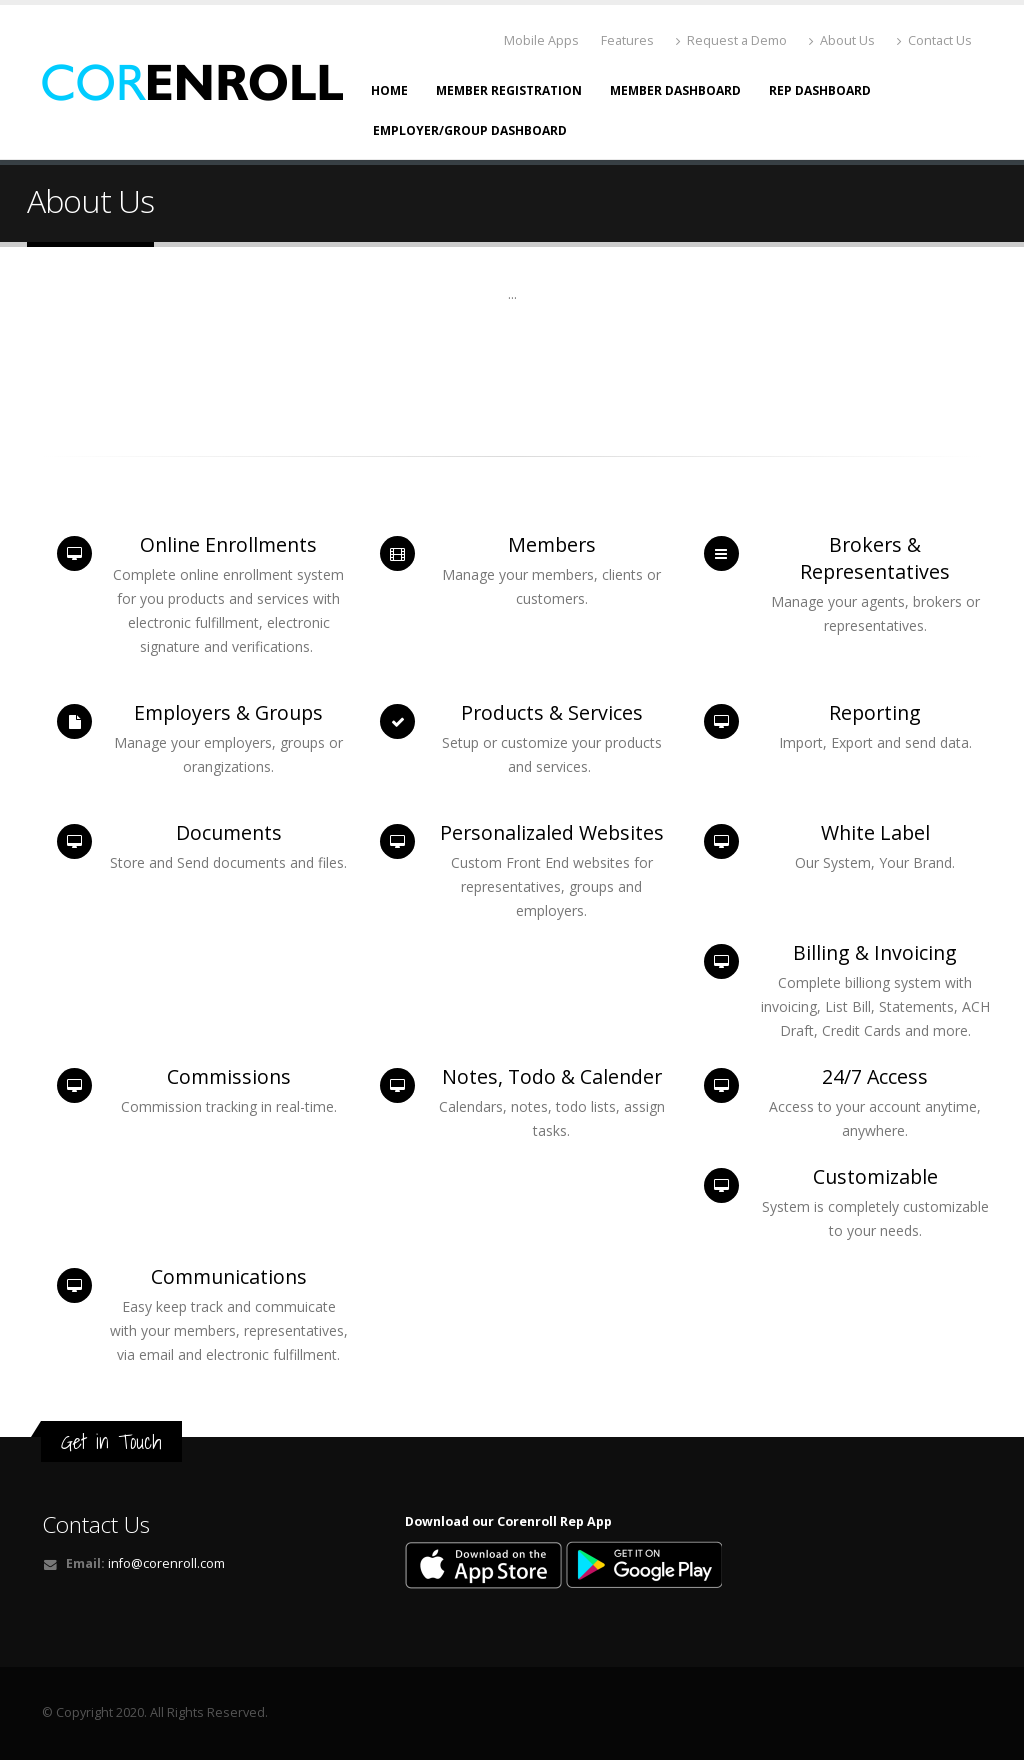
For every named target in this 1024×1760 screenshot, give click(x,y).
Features (627, 40)
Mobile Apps (541, 40)
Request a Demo (731, 40)
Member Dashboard (675, 90)
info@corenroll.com (166, 1563)
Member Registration (509, 90)
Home (389, 90)
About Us (842, 40)
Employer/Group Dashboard (470, 130)
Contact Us (934, 40)
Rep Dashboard (820, 90)
